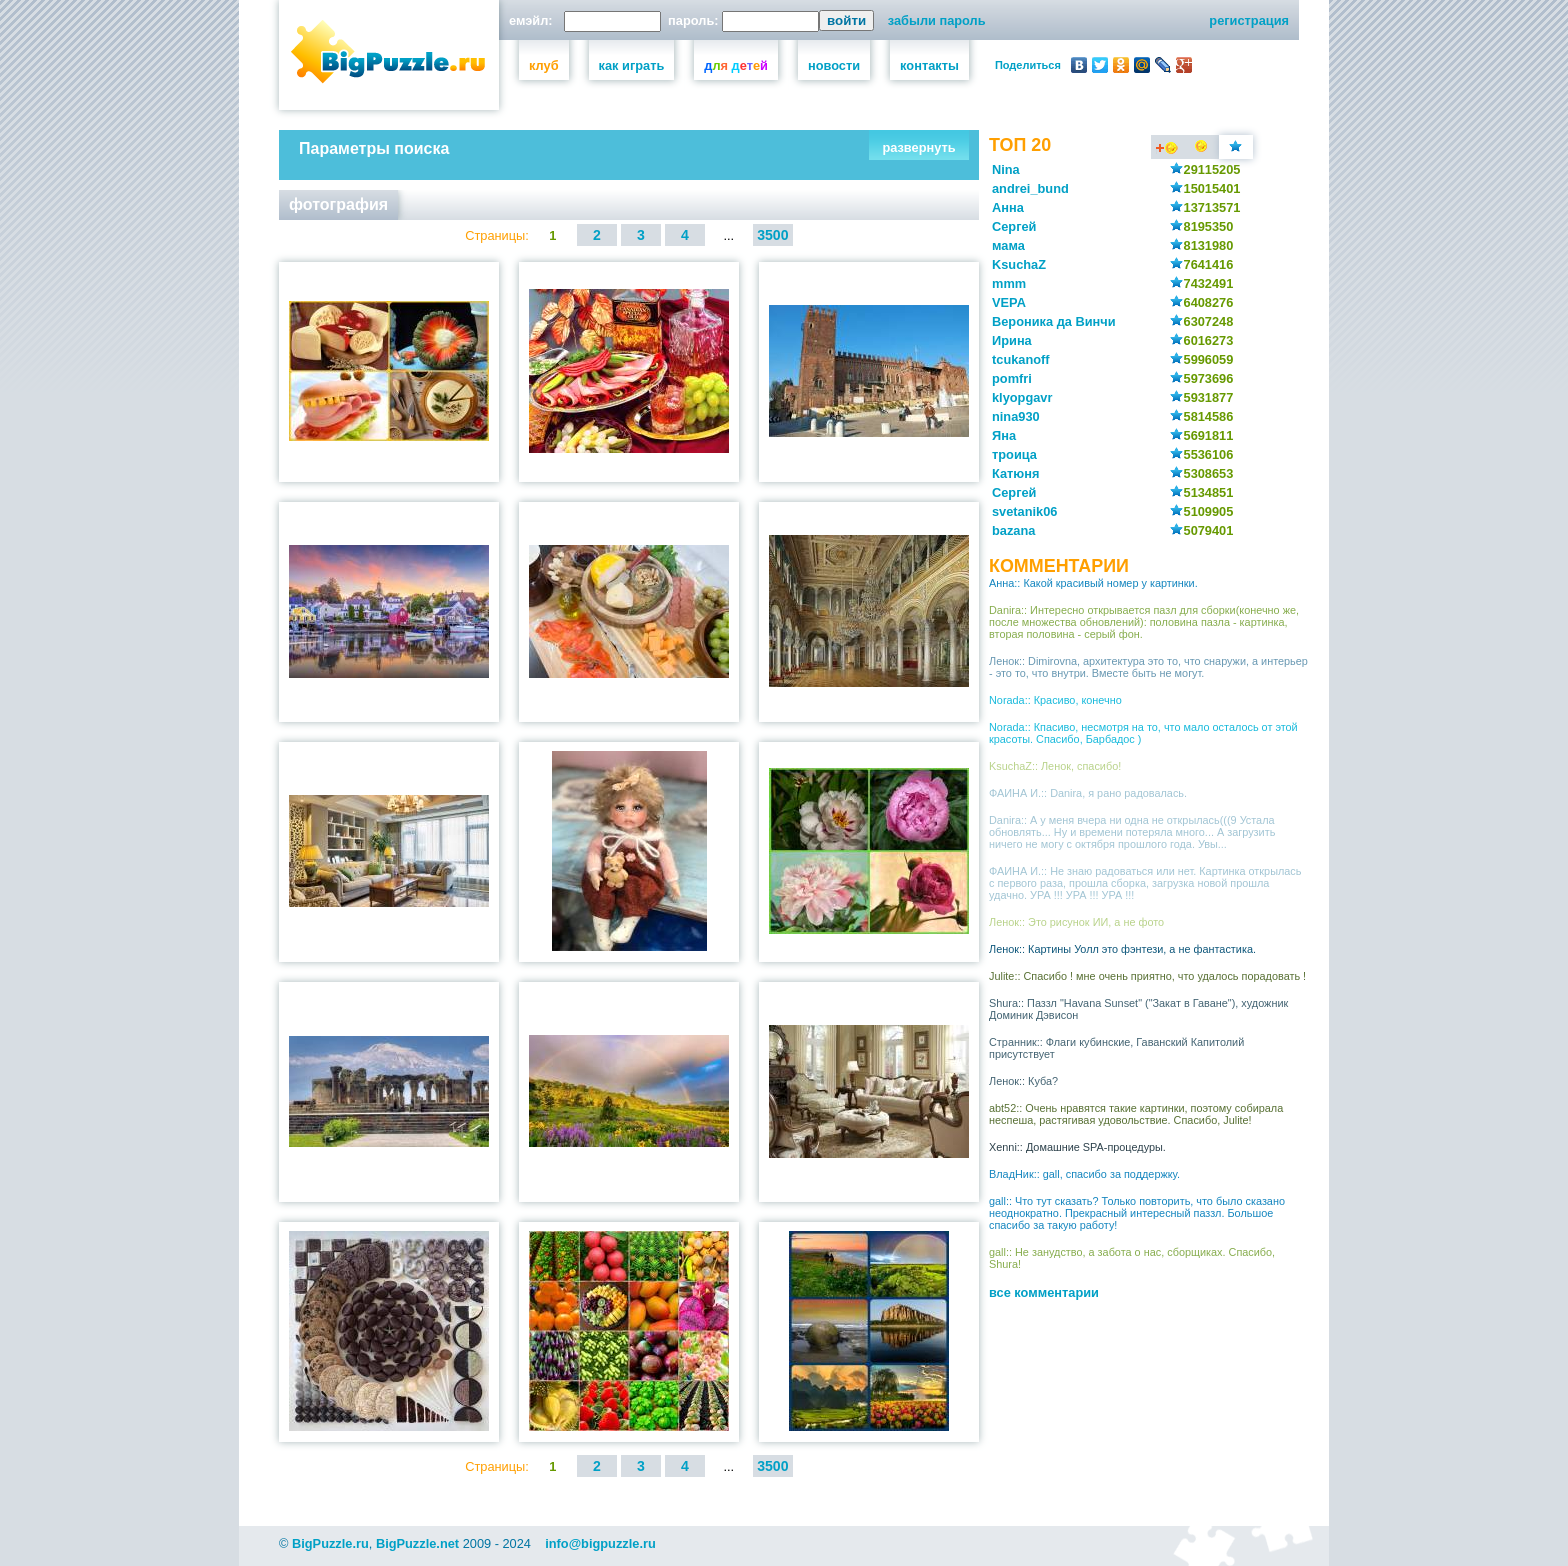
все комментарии (1044, 1292)
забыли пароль (937, 20)
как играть (632, 65)
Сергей (1014, 226)
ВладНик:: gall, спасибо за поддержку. (1084, 1174)
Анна (1008, 207)
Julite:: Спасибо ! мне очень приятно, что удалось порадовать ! (1147, 976)
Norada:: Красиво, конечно (1055, 700)
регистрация (1249, 20)
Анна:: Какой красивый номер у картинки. (1093, 583)
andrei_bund (1030, 188)
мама (1008, 245)
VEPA (1009, 302)
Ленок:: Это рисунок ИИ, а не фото (1076, 922)
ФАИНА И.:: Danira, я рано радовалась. (1088, 793)
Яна (1004, 435)
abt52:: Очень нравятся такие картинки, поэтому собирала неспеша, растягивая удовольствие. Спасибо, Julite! (1136, 1114)
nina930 (1016, 416)
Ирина (1012, 340)
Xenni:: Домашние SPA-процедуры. (1077, 1147)
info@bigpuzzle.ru (600, 1543)
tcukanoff (1021, 359)
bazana (1013, 530)
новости (834, 65)
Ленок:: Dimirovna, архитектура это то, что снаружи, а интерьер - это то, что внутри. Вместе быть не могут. (1148, 667)
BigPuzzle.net (417, 1543)
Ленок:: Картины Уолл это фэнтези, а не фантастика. (1122, 949)
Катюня (1015, 473)
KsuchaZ (1019, 264)
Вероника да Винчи (1054, 321)
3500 (772, 235)
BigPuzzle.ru (330, 1543)
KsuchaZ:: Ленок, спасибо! (1055, 766)
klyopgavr (1022, 397)
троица (1014, 454)
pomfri (1012, 378)
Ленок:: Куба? (1023, 1081)
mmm (1009, 283)
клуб (544, 65)
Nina (1006, 169)
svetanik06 (1024, 511)
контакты (929, 65)
